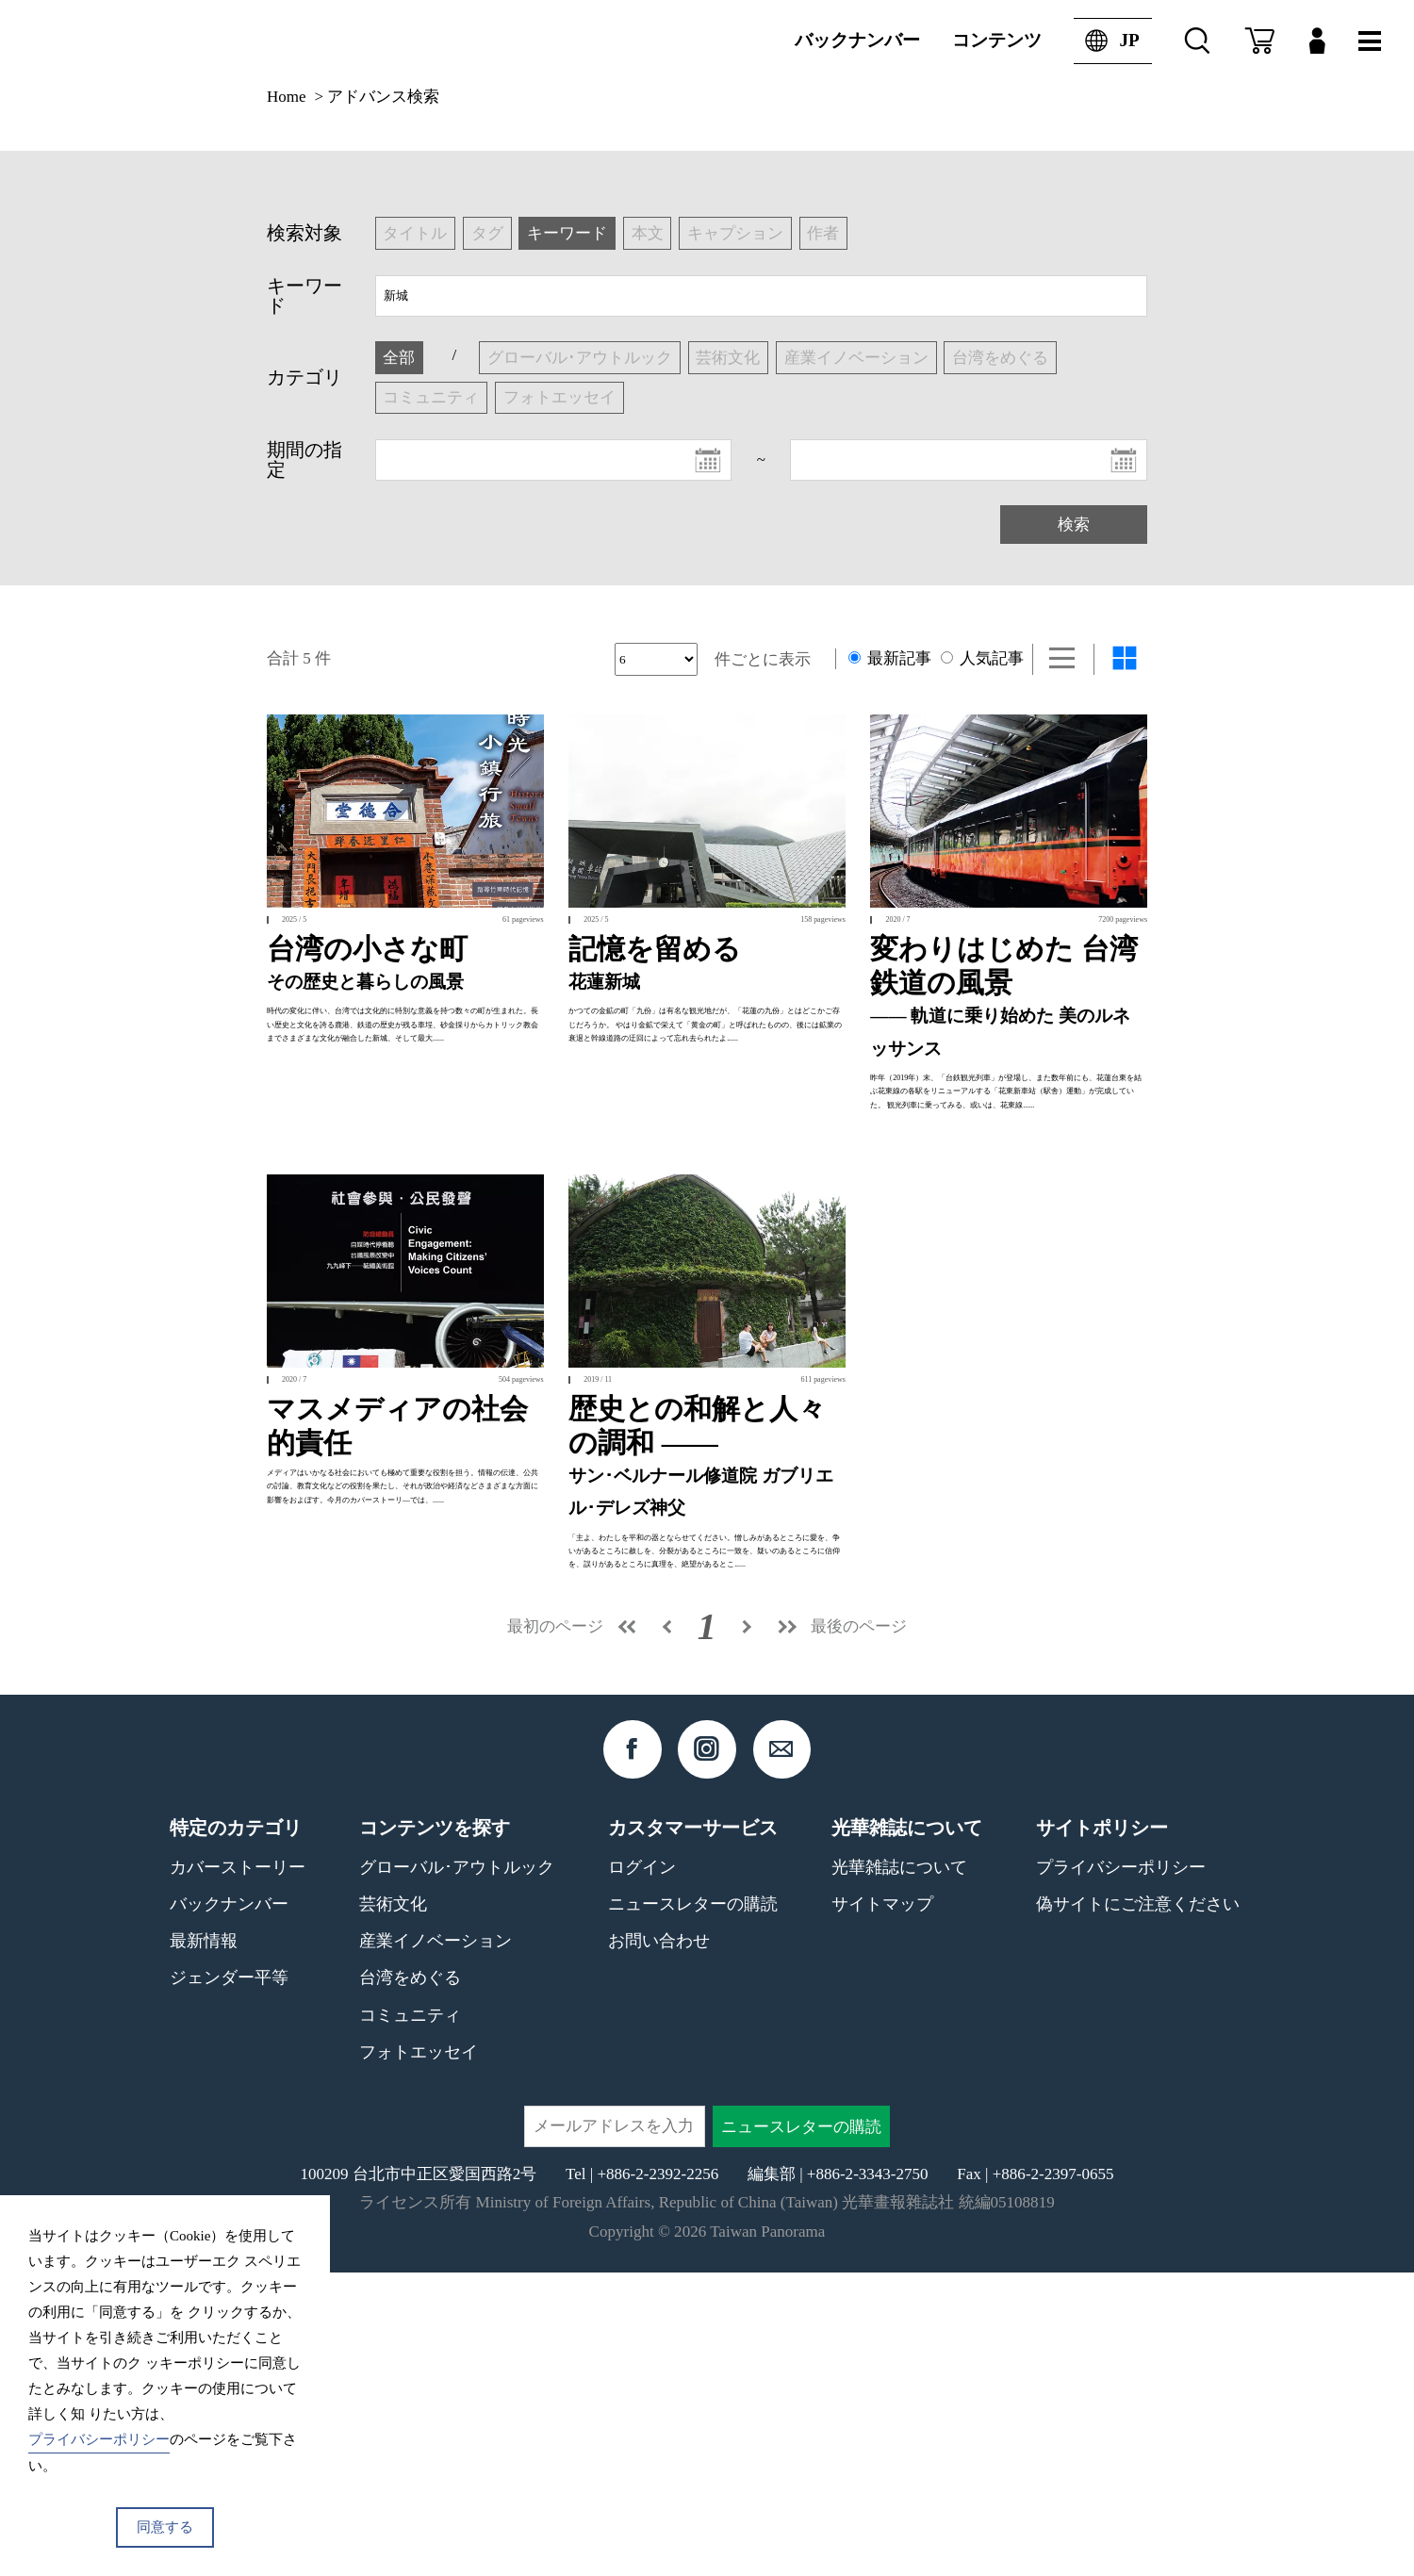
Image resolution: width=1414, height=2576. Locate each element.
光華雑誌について (899, 2169)
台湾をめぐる (410, 2281)
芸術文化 (393, 2207)
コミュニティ (410, 2317)
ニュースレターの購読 (693, 2207)
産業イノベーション (435, 2244)
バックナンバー (857, 40)
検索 (1074, 524)
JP (1106, 41)
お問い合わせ (659, 2244)
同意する (165, 2527)
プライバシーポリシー (1121, 2169)
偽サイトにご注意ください (1138, 2207)
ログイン (642, 2169)
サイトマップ (882, 2207)
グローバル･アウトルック (456, 2169)
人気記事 (982, 658)
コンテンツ (997, 40)
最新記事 (889, 658)
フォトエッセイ (418, 2354)
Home (286, 97)
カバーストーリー (237, 2169)
